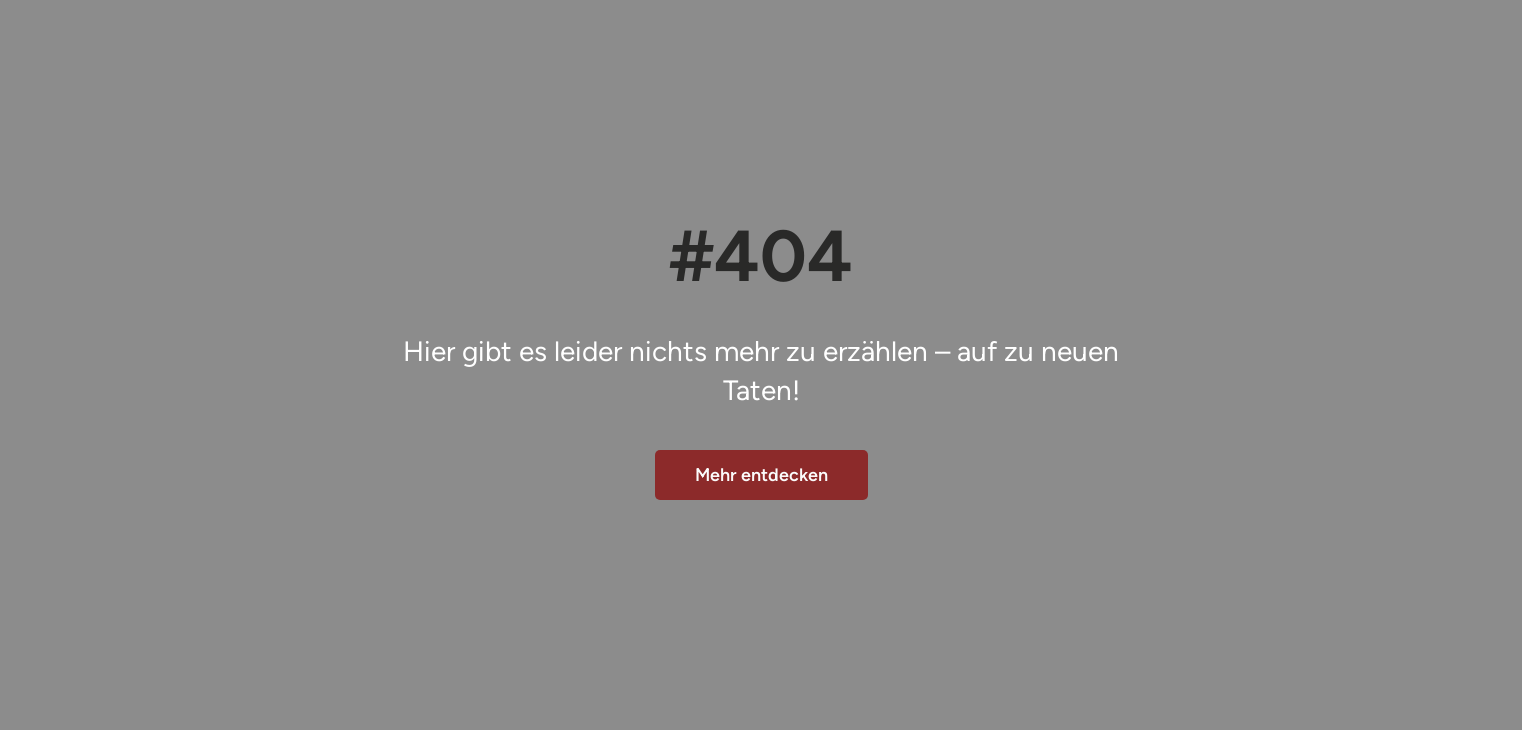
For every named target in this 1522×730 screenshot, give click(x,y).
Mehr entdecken (761, 475)
